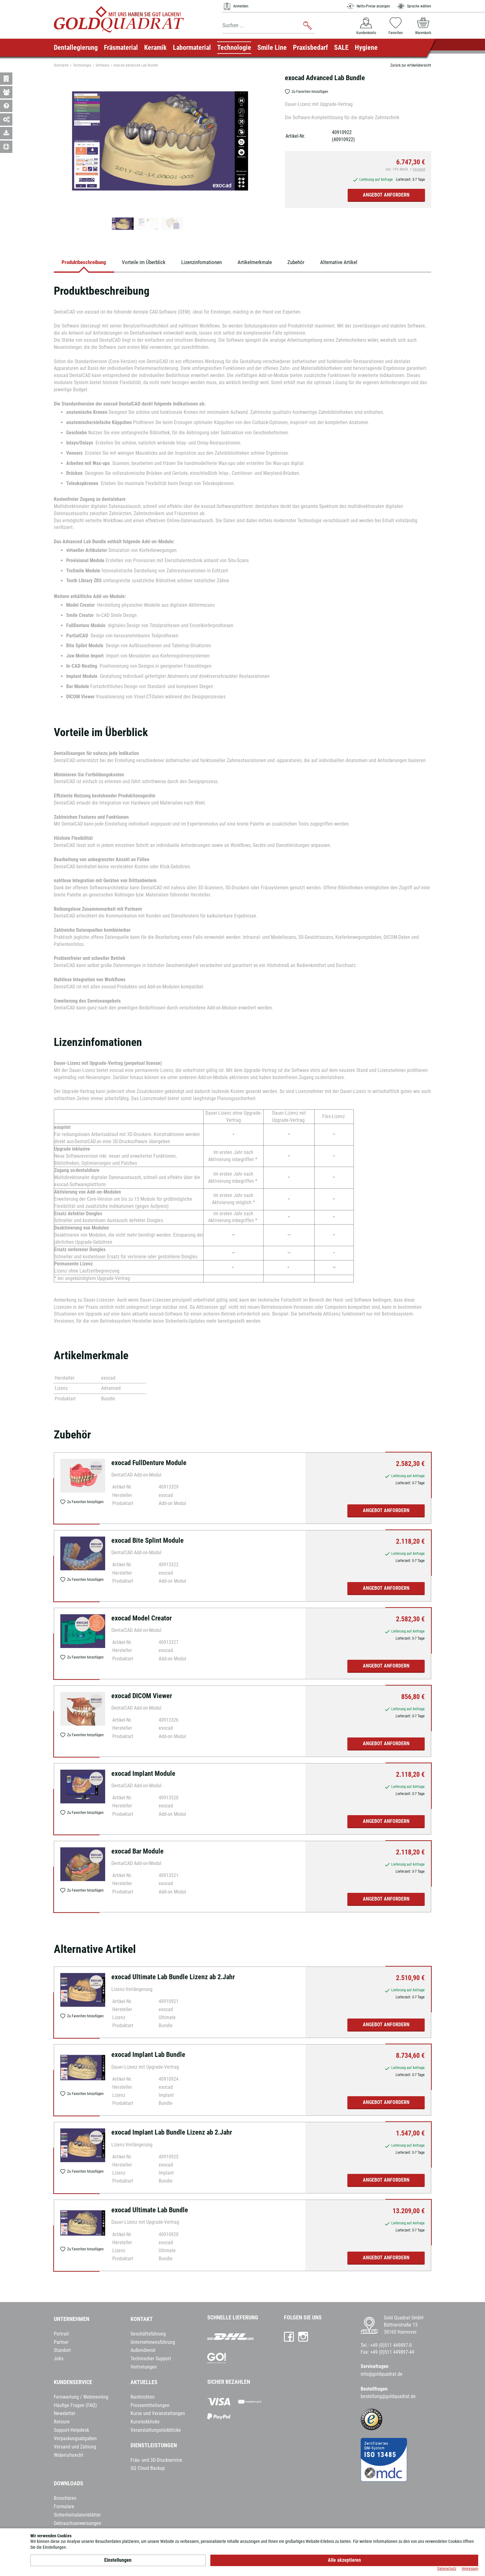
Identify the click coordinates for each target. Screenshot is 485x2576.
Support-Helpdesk (71, 2432)
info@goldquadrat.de (381, 2376)
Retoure (62, 2423)
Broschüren (65, 2500)
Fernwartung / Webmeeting (81, 2399)
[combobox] (268, 25)
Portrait (61, 2336)
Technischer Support (151, 2360)
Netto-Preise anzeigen (368, 6)
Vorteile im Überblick (152, 263)
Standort (62, 2352)
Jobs (58, 2360)
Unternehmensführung (153, 2344)
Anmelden (235, 6)
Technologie (234, 47)
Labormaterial (192, 47)
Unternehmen (71, 2321)
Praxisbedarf (310, 47)
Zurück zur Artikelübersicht (410, 65)
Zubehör (318, 263)
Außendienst (143, 2352)
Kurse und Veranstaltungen (158, 2415)
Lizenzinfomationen (215, 263)
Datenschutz (446, 2568)
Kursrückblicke (145, 2423)
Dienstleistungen (154, 2447)
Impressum (470, 2568)
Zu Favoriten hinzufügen (306, 92)
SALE (341, 47)
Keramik (155, 47)
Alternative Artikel (365, 263)
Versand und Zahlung (75, 2449)
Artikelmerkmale (273, 263)
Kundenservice (73, 2384)
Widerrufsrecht (68, 2457)
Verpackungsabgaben (75, 2440)
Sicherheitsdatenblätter (77, 2517)
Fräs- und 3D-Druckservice (156, 2462)
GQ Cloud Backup (148, 2470)
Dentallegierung (76, 47)
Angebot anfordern (386, 195)
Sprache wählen (413, 6)
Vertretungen (144, 2369)
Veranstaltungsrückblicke (156, 2432)
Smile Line (272, 47)
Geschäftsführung (148, 2336)
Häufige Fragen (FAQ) (75, 2407)
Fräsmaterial (121, 47)
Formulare (64, 2508)
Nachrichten (143, 2399)
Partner (61, 2344)
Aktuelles (144, 2384)
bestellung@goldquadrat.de (388, 2398)
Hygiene (366, 47)
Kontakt (142, 2321)
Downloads (68, 2485)
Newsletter (64, 2415)
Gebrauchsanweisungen (77, 2525)
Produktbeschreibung (87, 263)
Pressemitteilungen (150, 2407)
